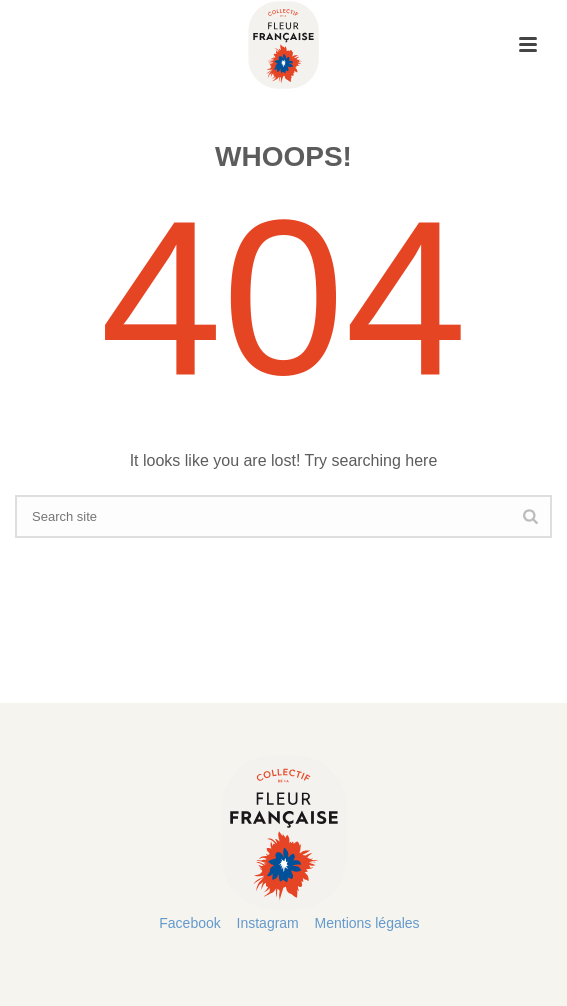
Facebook (189, 923)
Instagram (268, 923)
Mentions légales (367, 923)
